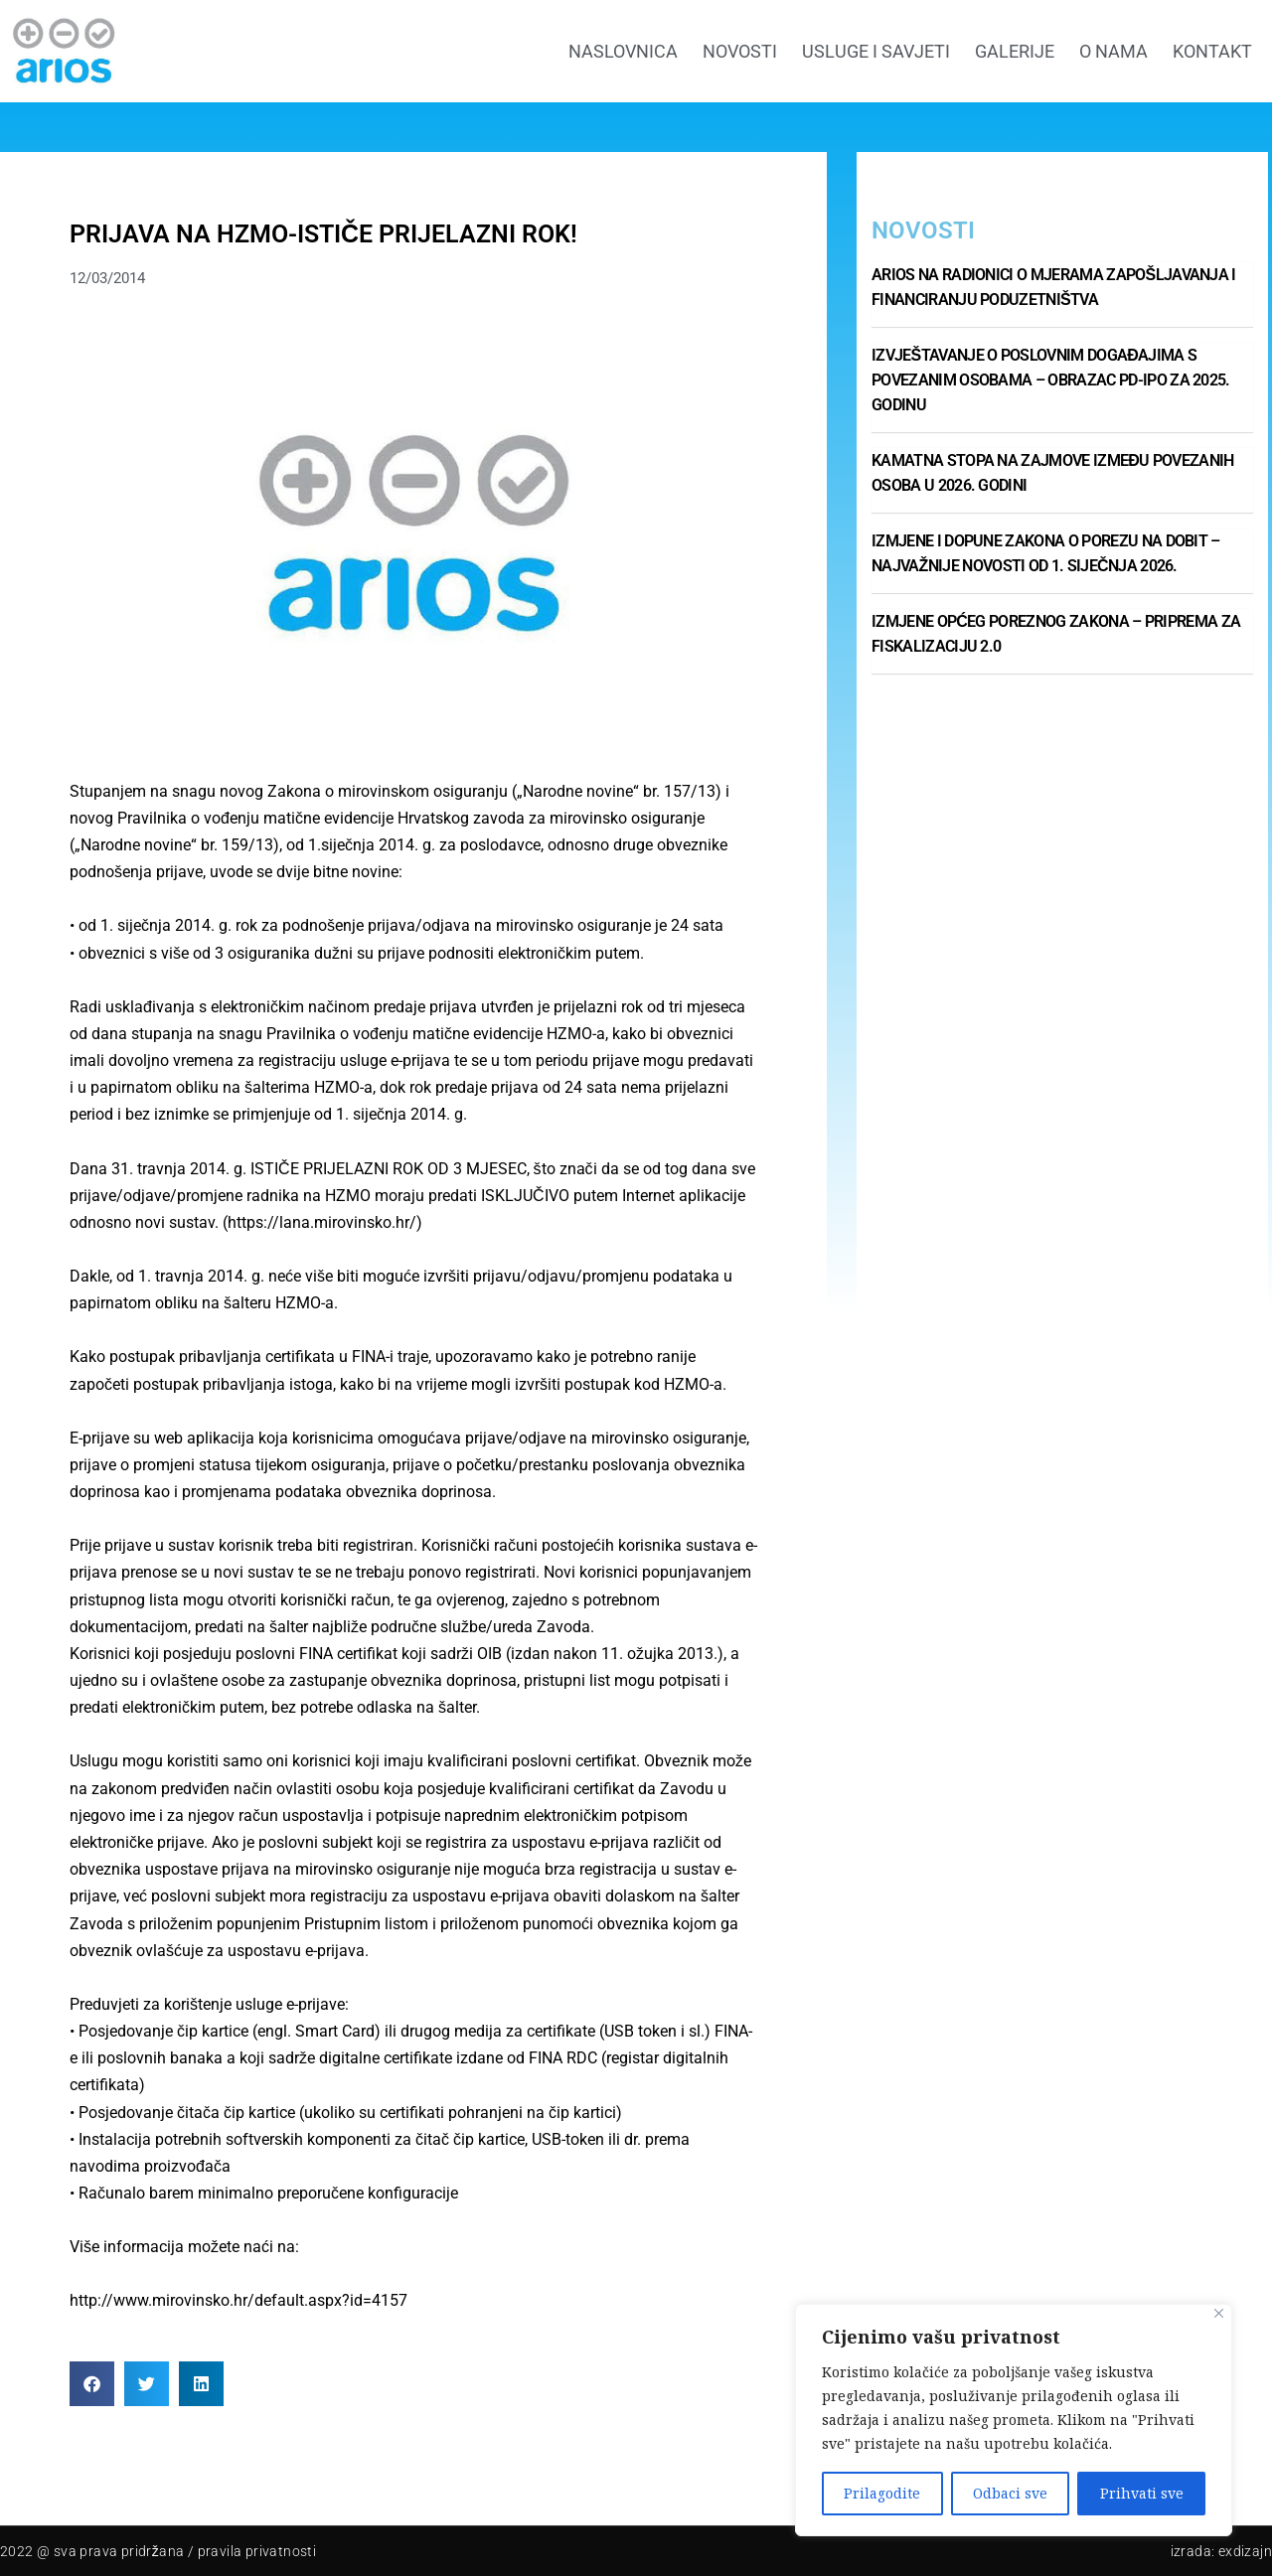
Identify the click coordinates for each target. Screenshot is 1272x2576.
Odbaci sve (1010, 2493)
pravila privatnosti (257, 2551)
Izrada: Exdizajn (1221, 2551)
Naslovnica (623, 51)
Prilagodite (882, 2493)
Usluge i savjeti (876, 51)
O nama (1113, 51)
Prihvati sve (1142, 2493)
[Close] (1218, 2313)
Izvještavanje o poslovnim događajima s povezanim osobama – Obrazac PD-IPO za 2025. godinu (1051, 380)
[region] (1013, 2420)
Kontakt (1212, 51)
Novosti (740, 51)
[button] (92, 2383)
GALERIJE (1014, 51)
